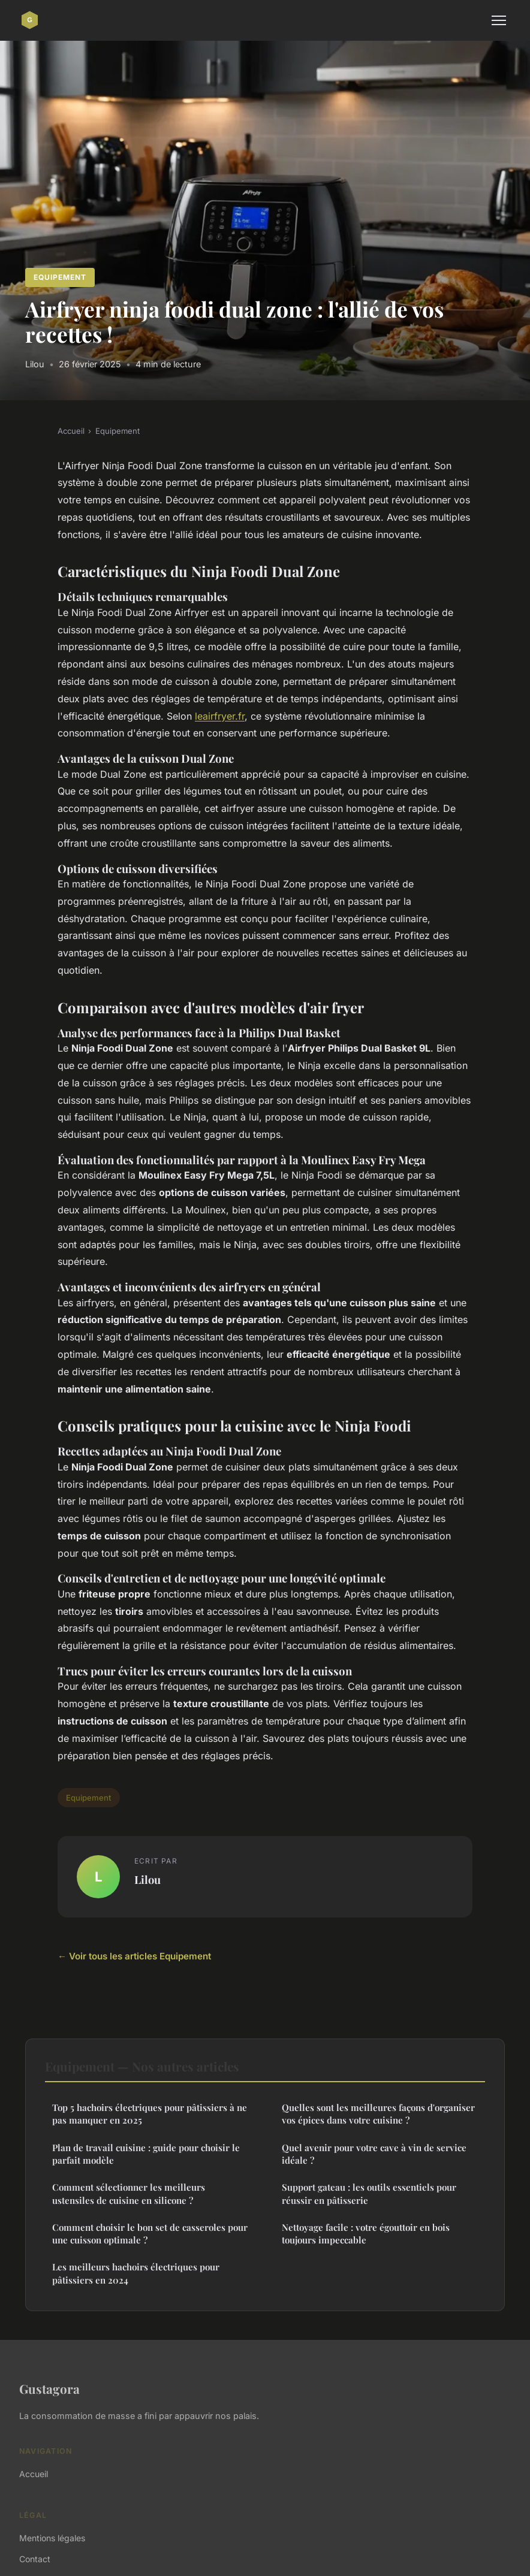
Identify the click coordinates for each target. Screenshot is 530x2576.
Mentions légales (52, 2538)
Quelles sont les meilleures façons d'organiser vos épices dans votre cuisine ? (378, 2113)
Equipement (60, 277)
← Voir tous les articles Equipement (134, 1956)
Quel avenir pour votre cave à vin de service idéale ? (374, 2154)
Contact (34, 2559)
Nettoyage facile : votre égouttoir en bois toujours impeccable (366, 2233)
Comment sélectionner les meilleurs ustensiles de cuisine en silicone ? (128, 2193)
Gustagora (49, 2388)
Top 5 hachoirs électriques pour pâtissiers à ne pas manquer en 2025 (149, 2113)
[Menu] (499, 20)
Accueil (71, 431)
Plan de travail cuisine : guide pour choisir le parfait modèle (146, 2154)
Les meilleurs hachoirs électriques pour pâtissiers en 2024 (135, 2273)
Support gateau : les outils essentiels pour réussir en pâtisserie (369, 2193)
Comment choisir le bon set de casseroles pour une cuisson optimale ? (150, 2233)
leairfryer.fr (220, 716)
